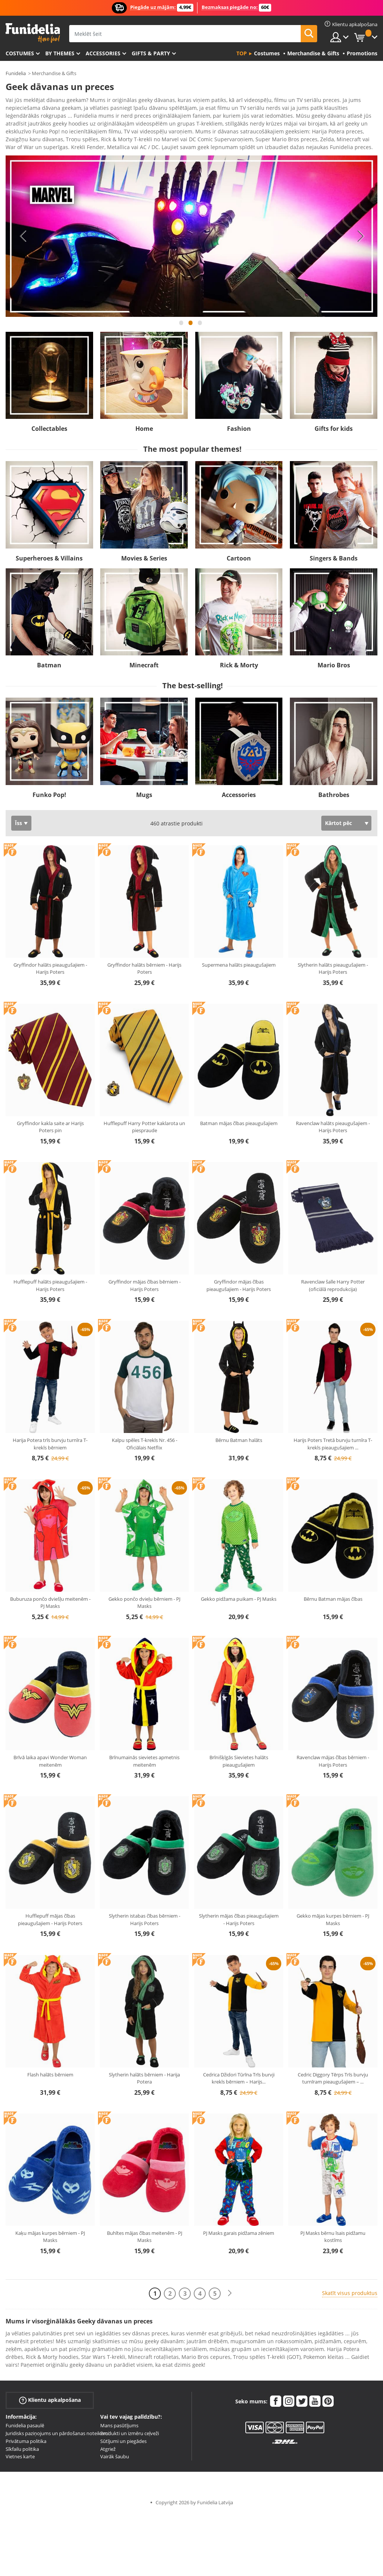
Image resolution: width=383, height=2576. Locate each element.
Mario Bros (334, 660)
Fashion (239, 423)
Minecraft (144, 660)
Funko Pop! (49, 789)
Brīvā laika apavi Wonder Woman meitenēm (50, 1756)
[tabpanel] (191, 231)
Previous (22, 231)
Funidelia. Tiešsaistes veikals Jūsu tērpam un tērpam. (33, 33)
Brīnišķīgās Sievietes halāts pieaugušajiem (238, 1756)
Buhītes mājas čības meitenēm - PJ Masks (144, 2231)
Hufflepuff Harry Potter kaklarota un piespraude (144, 1122)
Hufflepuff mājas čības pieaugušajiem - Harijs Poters (50, 1914)
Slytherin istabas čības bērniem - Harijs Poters (144, 1914)
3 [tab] (200, 321)
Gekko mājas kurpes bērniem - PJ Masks (333, 1914)
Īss (18, 817)
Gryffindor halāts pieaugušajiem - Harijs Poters (50, 963)
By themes (59, 53)
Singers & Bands (334, 553)
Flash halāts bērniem (50, 2069)
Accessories (103, 53)
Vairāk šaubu (114, 2451)
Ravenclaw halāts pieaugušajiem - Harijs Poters (333, 1122)
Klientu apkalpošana (50, 2395)
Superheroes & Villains (49, 553)
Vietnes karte (20, 2451)
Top (241, 53)
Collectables (49, 423)
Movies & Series (144, 553)
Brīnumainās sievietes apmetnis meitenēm (144, 1756)
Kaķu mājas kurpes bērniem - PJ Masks (50, 2231)
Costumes (20, 53)
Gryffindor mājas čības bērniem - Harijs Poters (144, 1280)
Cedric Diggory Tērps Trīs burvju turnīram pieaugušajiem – (333, 2073)
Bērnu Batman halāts (238, 1434)
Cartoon (239, 553)
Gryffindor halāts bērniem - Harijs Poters (144, 963)
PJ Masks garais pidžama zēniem (238, 2227)
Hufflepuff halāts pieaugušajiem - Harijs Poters (50, 1280)
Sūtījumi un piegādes (123, 2436)
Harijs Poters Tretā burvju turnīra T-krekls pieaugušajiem (333, 1438)
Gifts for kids (334, 423)
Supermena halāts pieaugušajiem (239, 959)
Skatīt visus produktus (349, 2287)
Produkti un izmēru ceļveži (129, 2428)
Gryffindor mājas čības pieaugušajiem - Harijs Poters (238, 1280)
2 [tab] (190, 321)
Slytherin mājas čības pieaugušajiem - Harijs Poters (239, 1914)
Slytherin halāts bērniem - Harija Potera (144, 2073)
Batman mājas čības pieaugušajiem (239, 1118)
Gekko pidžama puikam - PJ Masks (238, 1593)
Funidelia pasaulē (25, 2420)
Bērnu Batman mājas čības (333, 1593)
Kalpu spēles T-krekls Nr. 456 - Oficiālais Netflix (144, 1438)
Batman (49, 660)
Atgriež (108, 2443)
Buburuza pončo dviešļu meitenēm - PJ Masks (50, 1597)
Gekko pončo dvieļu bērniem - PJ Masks (144, 1597)
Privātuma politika (26, 2436)
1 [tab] (181, 321)
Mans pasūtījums (119, 2420)
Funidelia (16, 73)
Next (360, 231)
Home (144, 423)
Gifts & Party (151, 53)
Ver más (23, 141)
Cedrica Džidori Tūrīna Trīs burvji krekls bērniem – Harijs (239, 2073)
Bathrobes (333, 789)
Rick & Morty (239, 660)
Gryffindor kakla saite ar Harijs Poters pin (50, 1122)
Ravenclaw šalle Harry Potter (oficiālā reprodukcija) (333, 1280)
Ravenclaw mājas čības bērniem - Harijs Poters (333, 1756)
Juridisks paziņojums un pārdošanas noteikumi (57, 2428)
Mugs (144, 789)
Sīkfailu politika (22, 2443)
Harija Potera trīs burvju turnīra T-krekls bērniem (50, 1438)
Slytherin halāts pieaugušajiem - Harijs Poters (333, 963)
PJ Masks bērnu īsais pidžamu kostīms (332, 2231)
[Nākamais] (230, 2288)
